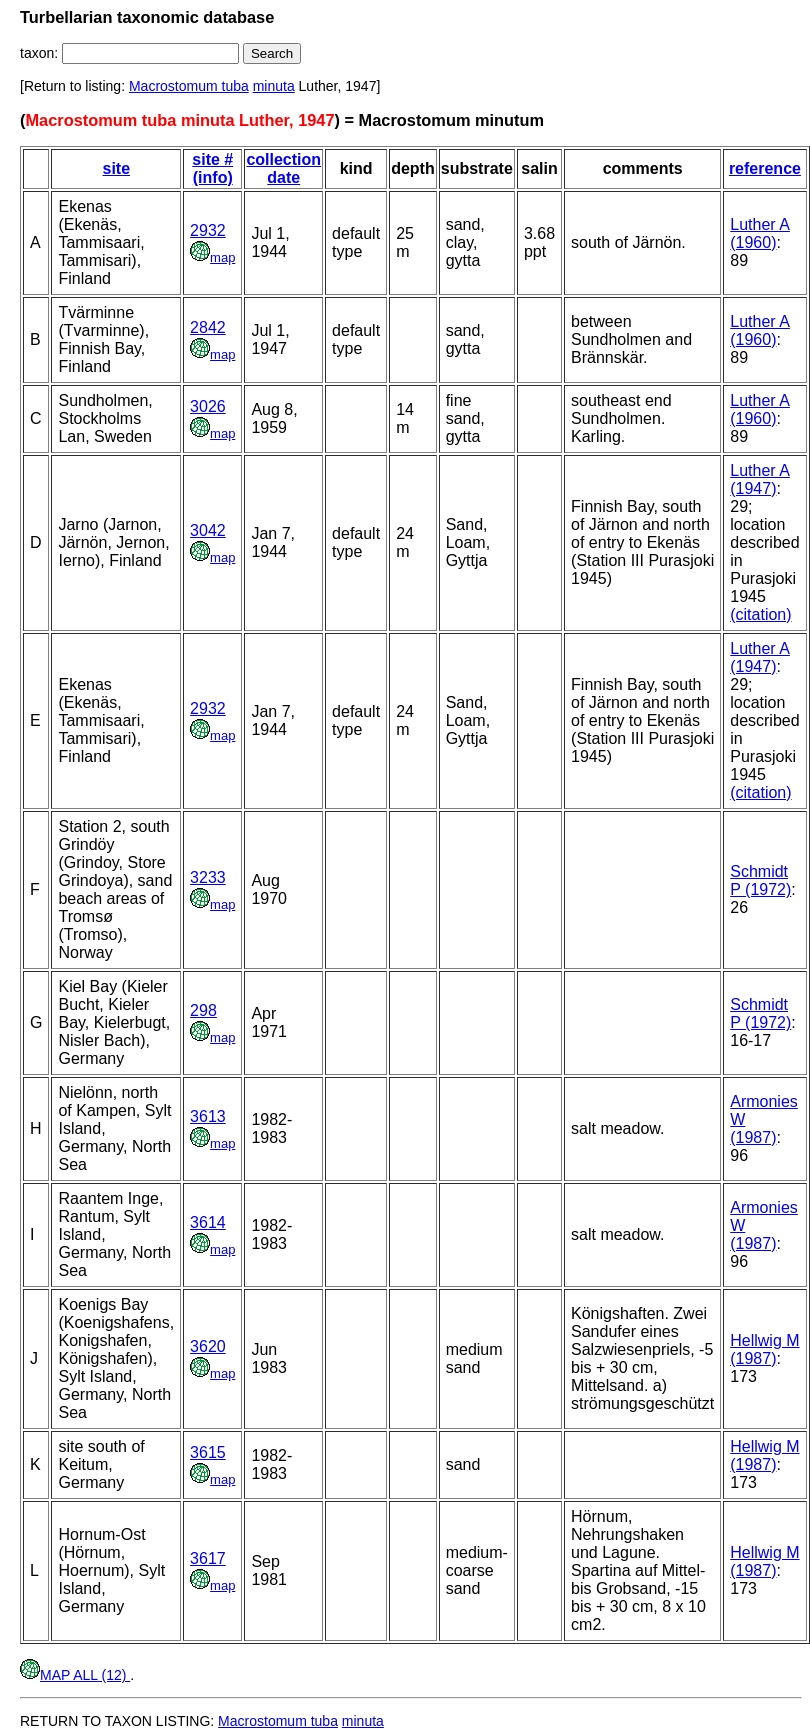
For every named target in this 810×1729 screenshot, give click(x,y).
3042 (208, 530)
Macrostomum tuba (189, 86)
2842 (208, 327)
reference (765, 168)
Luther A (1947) (760, 479)
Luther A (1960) (760, 233)
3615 (208, 1452)
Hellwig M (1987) (764, 1349)
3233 (208, 877)
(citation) (760, 614)
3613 (208, 1116)
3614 (208, 1222)
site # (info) (212, 168)
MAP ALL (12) (75, 1675)
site (116, 168)
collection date (283, 168)
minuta (274, 86)
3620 (208, 1346)
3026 (208, 406)
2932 (208, 230)
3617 (208, 1558)
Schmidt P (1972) (760, 880)
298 (203, 1010)
